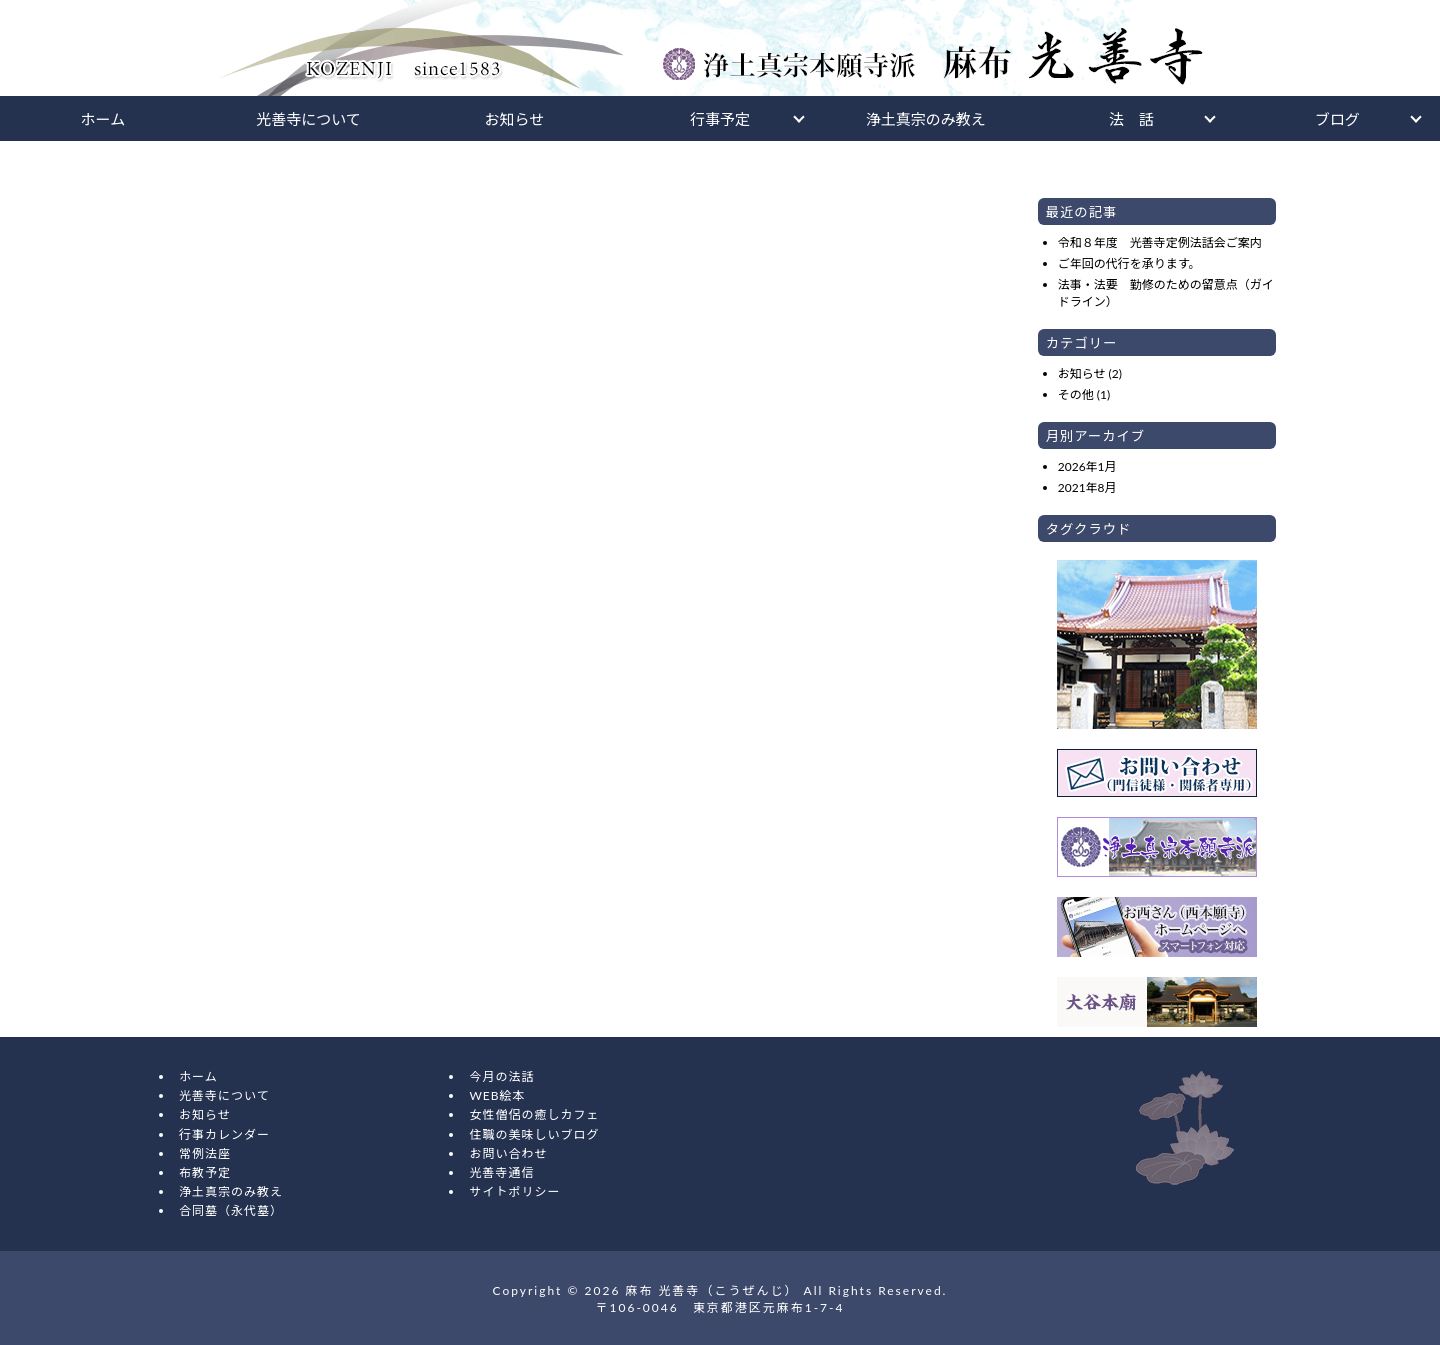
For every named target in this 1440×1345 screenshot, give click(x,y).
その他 (1076, 394)
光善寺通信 (501, 1172)
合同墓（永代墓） (231, 1210)
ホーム (103, 119)
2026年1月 (1087, 466)
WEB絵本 (497, 1095)
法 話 (1131, 119)
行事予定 (720, 119)
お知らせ (514, 119)
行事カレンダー (224, 1134)
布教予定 (205, 1172)
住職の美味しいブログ (534, 1134)
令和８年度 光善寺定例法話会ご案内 (1160, 242)
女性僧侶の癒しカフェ (534, 1114)
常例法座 (205, 1153)
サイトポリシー (514, 1191)
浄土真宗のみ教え (926, 119)
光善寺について (308, 119)
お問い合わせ (508, 1153)
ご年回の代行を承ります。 (1129, 263)
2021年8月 (1087, 487)
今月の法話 (501, 1076)
